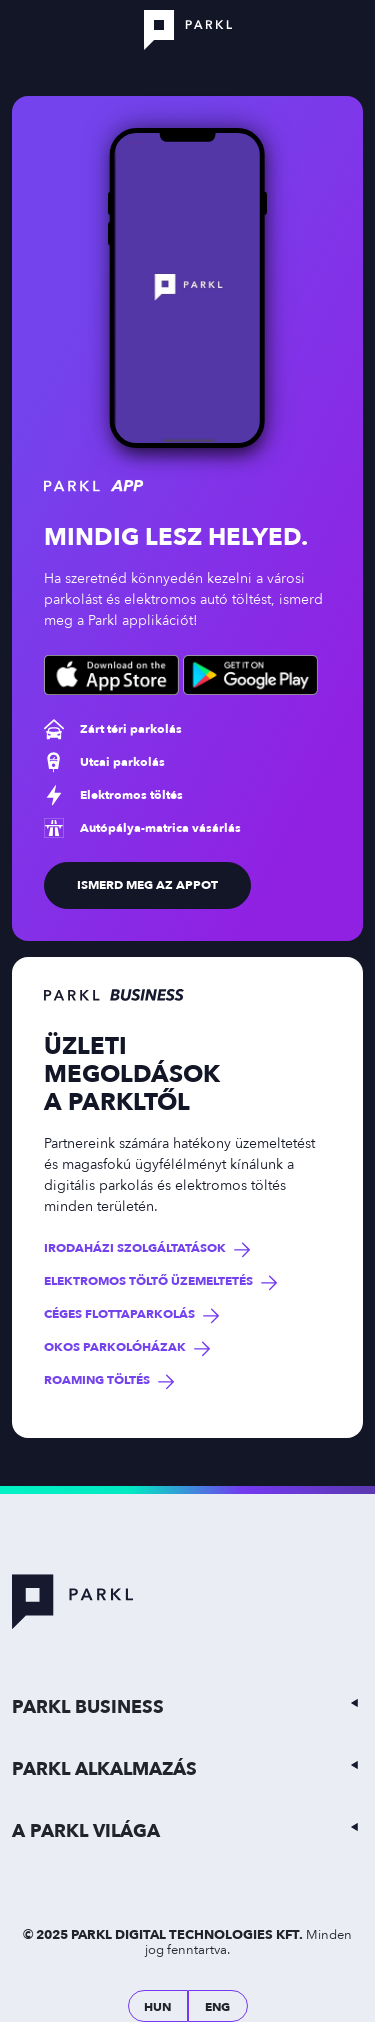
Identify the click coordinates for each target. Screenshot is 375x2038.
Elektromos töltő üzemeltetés (148, 1281)
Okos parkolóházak (115, 1347)
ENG (217, 2007)
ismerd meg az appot (147, 885)
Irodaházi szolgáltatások (135, 1248)
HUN (157, 2007)
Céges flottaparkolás (119, 1314)
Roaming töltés (97, 1380)
